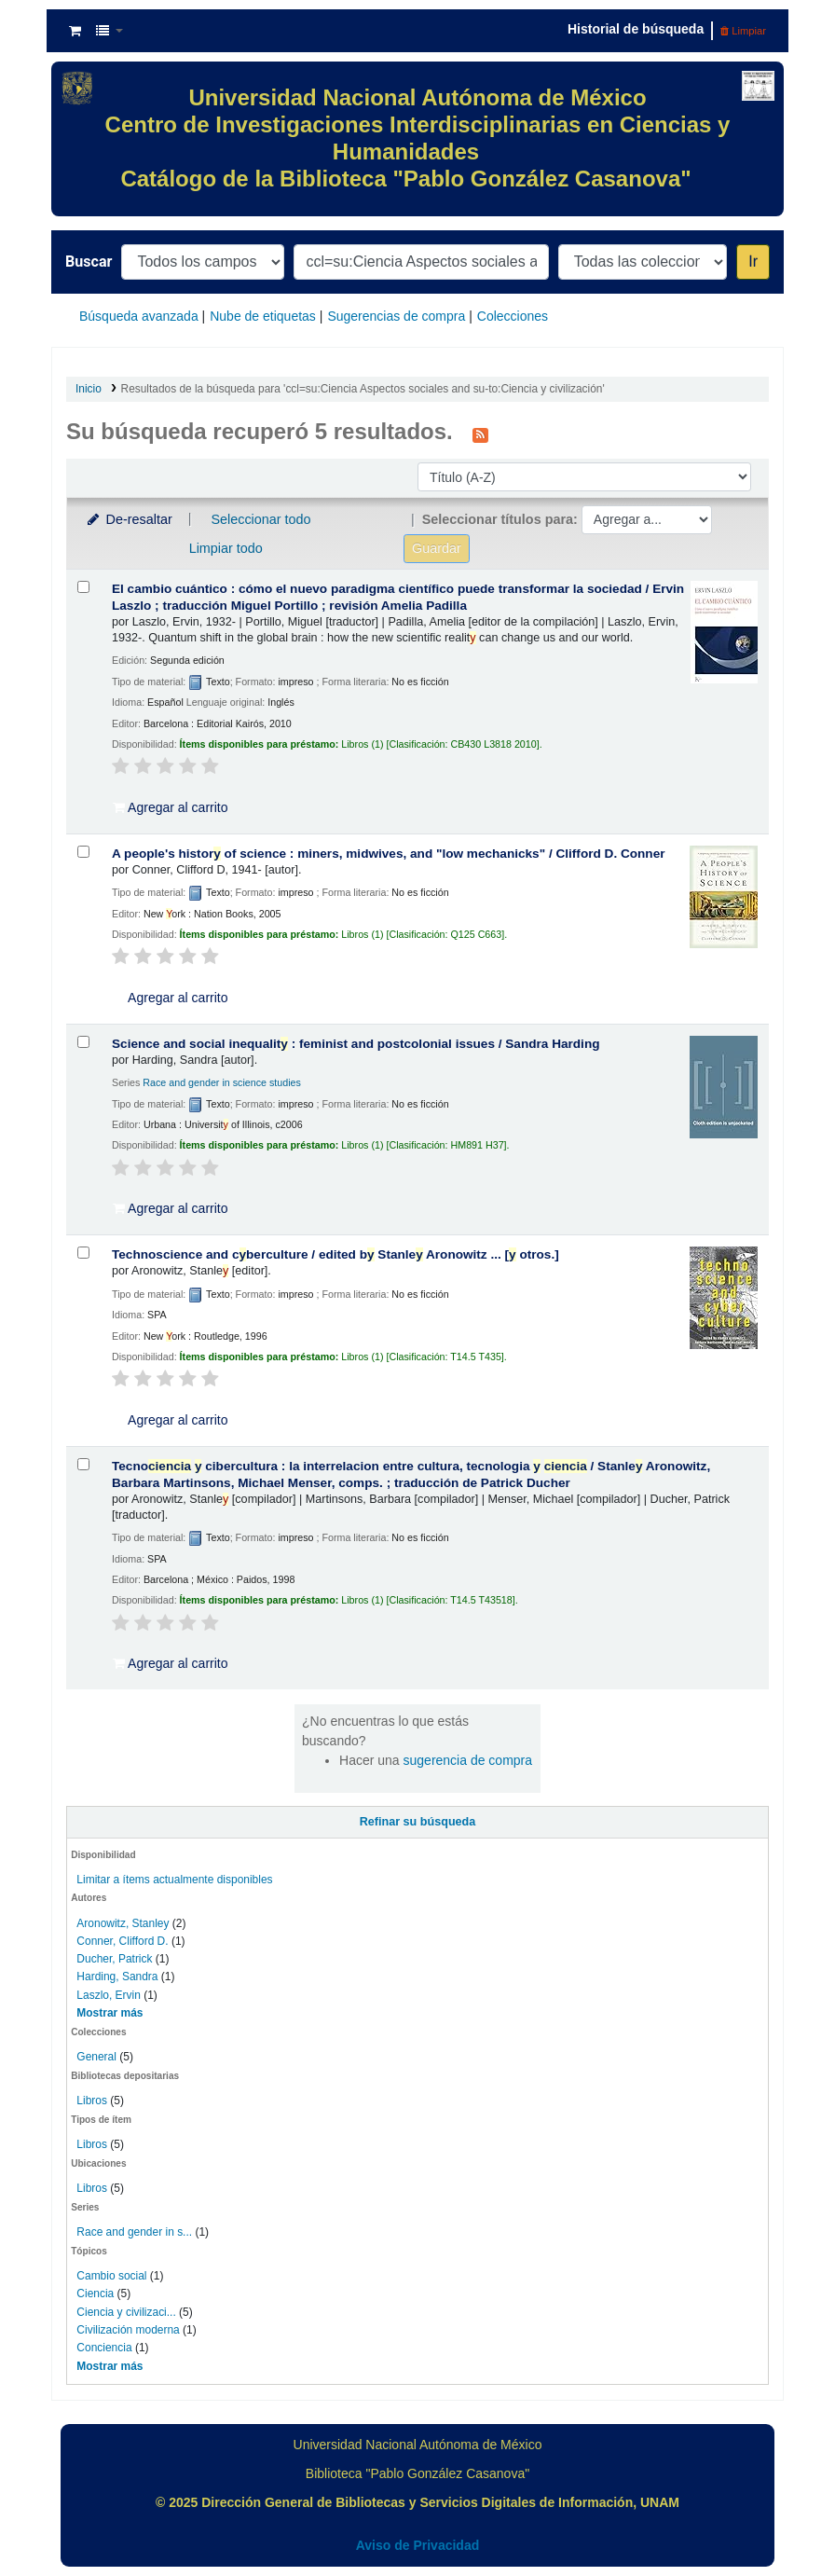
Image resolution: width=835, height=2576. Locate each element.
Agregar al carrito (170, 807)
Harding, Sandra (116, 1976)
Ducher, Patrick (114, 1958)
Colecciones (512, 316)
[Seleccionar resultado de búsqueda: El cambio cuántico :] (83, 587)
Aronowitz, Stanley (122, 1923)
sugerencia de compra (468, 1760)
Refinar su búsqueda (418, 1821)
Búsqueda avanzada (138, 316)
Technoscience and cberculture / (335, 1254)
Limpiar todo (226, 548)
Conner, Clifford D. (122, 1941)
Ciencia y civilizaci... (125, 2312)
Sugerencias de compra (396, 316)
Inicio (88, 388)
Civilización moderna (127, 2329)
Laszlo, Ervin (108, 1995)
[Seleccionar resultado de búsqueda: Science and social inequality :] (83, 1042)
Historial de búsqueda (636, 28)
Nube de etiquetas (263, 316)
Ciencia (95, 2293)
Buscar (88, 261)
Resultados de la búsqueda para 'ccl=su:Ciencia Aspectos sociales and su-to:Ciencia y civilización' (363, 388)
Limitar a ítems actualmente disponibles (174, 1879)
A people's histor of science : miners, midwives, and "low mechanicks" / (388, 854)
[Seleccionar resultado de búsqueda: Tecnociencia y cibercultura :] (83, 1464)
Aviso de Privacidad (418, 2545)
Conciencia (103, 2347)
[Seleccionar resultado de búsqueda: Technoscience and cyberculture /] (83, 1253)
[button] (75, 31)
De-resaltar (128, 519)
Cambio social (111, 2275)
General (97, 2056)
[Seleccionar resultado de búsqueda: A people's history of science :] (83, 852)
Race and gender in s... (134, 2232)
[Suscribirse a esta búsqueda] (480, 433)
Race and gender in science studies (222, 1082)
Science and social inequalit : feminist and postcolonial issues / (356, 1044)
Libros (91, 2100)
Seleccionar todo (260, 519)
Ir (753, 261)
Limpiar (743, 30)
